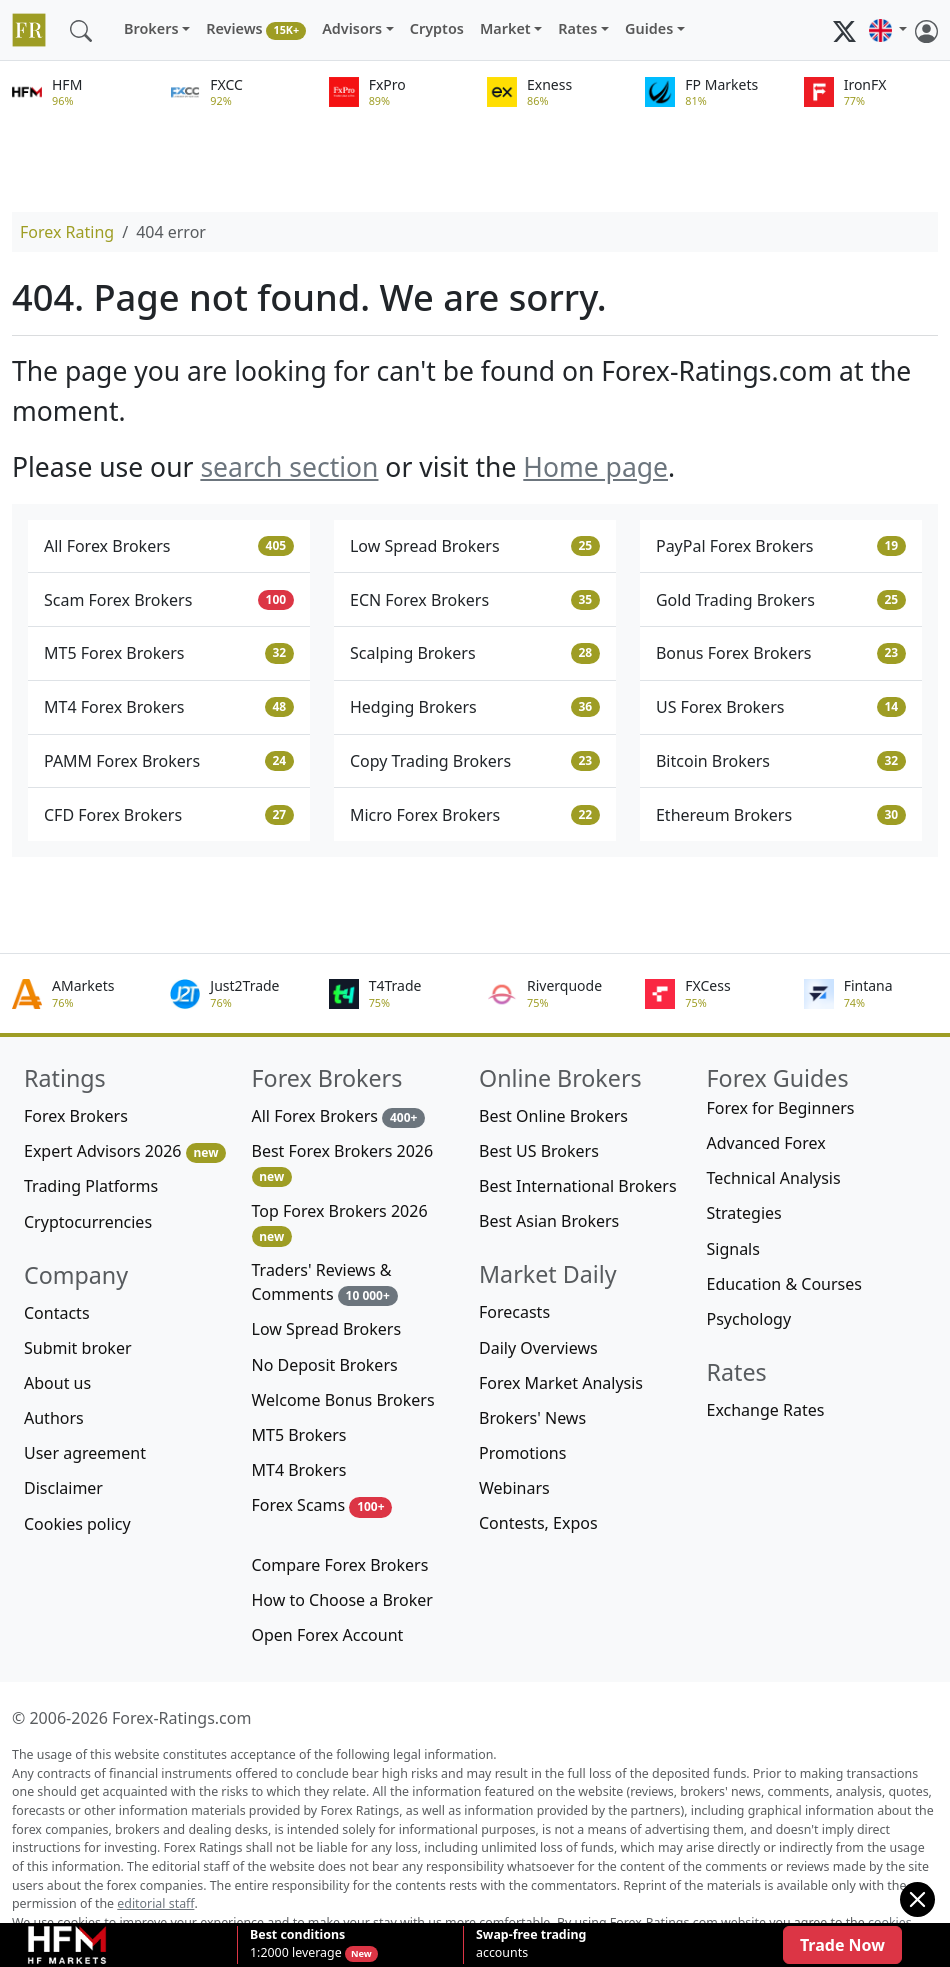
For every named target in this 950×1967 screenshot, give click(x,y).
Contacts (57, 1313)
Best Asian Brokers (549, 1221)
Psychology (749, 1319)
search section (289, 467)
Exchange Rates (766, 1410)
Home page (595, 467)
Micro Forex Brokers (475, 815)
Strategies (744, 1213)
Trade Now (842, 1945)
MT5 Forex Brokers (169, 653)
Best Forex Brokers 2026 (343, 1163)
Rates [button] (577, 28)
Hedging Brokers (475, 707)
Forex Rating (67, 232)
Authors (54, 1418)
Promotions (522, 1453)
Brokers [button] (151, 28)
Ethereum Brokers (781, 815)
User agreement (85, 1453)
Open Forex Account (328, 1635)
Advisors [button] (352, 28)
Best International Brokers (578, 1186)
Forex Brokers (76, 1116)
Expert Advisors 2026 (125, 1151)
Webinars (514, 1488)
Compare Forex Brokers (340, 1565)
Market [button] (505, 28)
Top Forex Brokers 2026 (340, 1223)
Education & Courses (784, 1284)
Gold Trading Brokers (781, 600)
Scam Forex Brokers (169, 600)
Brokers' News (532, 1418)
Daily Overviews (538, 1348)
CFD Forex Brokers (169, 815)
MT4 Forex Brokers (169, 707)
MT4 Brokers (299, 1470)
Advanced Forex (766, 1143)
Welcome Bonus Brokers (343, 1400)
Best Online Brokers (553, 1116)
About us (57, 1383)
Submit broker (78, 1348)
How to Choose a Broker (342, 1600)
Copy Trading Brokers (475, 761)
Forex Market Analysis (561, 1383)
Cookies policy (77, 1524)
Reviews (256, 29)
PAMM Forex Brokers (169, 761)
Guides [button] (649, 28)
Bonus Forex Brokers (781, 653)
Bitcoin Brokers (781, 761)
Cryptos (437, 28)
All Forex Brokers (169, 546)
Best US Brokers (539, 1151)
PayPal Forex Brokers (781, 546)
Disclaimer (63, 1488)
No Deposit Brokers (325, 1365)
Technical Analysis (774, 1178)
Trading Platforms (91, 1186)
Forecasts (514, 1312)
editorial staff (155, 1903)
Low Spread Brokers (475, 546)
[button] (888, 30)
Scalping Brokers (475, 653)
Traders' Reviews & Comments (325, 1282)
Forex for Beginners (781, 1108)
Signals (733, 1249)
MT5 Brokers (299, 1435)
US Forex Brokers (781, 707)
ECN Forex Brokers (475, 600)
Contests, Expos (538, 1523)
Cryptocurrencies (88, 1222)
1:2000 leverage (297, 1944)
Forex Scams (322, 1505)
